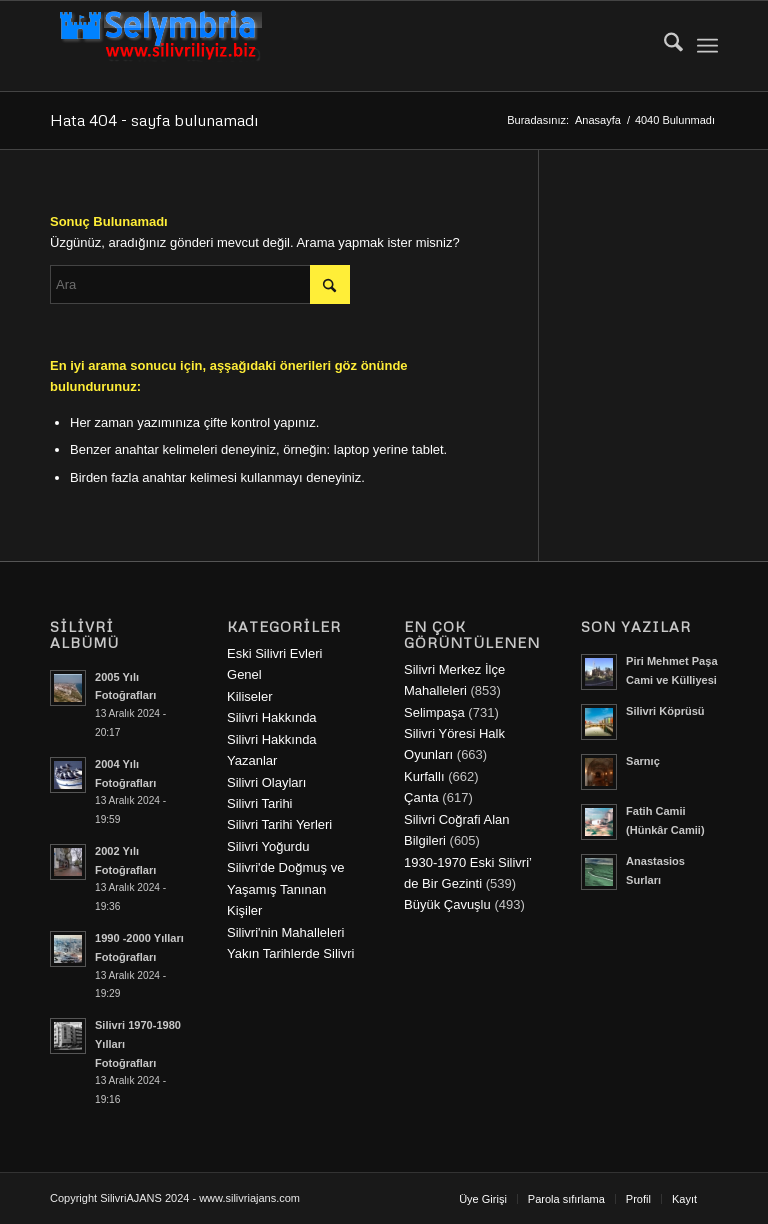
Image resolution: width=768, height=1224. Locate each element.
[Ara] (663, 46)
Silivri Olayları (266, 782)
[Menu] (707, 46)
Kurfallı (424, 776)
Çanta (421, 797)
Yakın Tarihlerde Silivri (290, 953)
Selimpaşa (434, 712)
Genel (244, 674)
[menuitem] (663, 46)
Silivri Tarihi (260, 803)
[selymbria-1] (161, 46)
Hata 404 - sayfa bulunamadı (154, 120)
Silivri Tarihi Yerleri (279, 824)
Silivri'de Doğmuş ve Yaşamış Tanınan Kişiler (285, 889)
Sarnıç (643, 761)
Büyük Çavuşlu (447, 904)
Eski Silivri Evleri (274, 653)
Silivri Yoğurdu (268, 846)
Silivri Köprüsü (665, 711)
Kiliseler (250, 696)
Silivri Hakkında (272, 717)
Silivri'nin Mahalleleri (285, 932)
